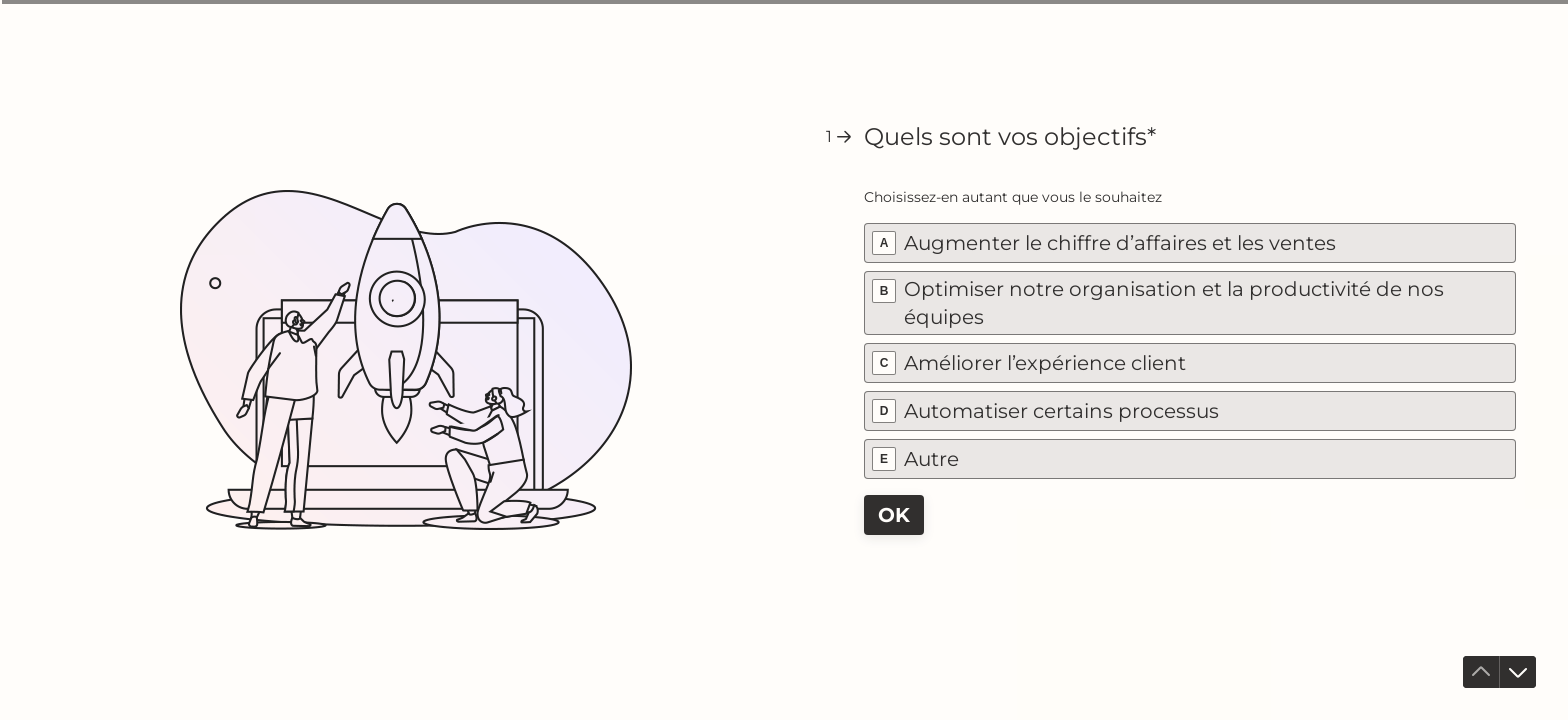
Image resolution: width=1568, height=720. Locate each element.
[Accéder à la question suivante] (1518, 672)
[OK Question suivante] (894, 515)
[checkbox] (1190, 243)
